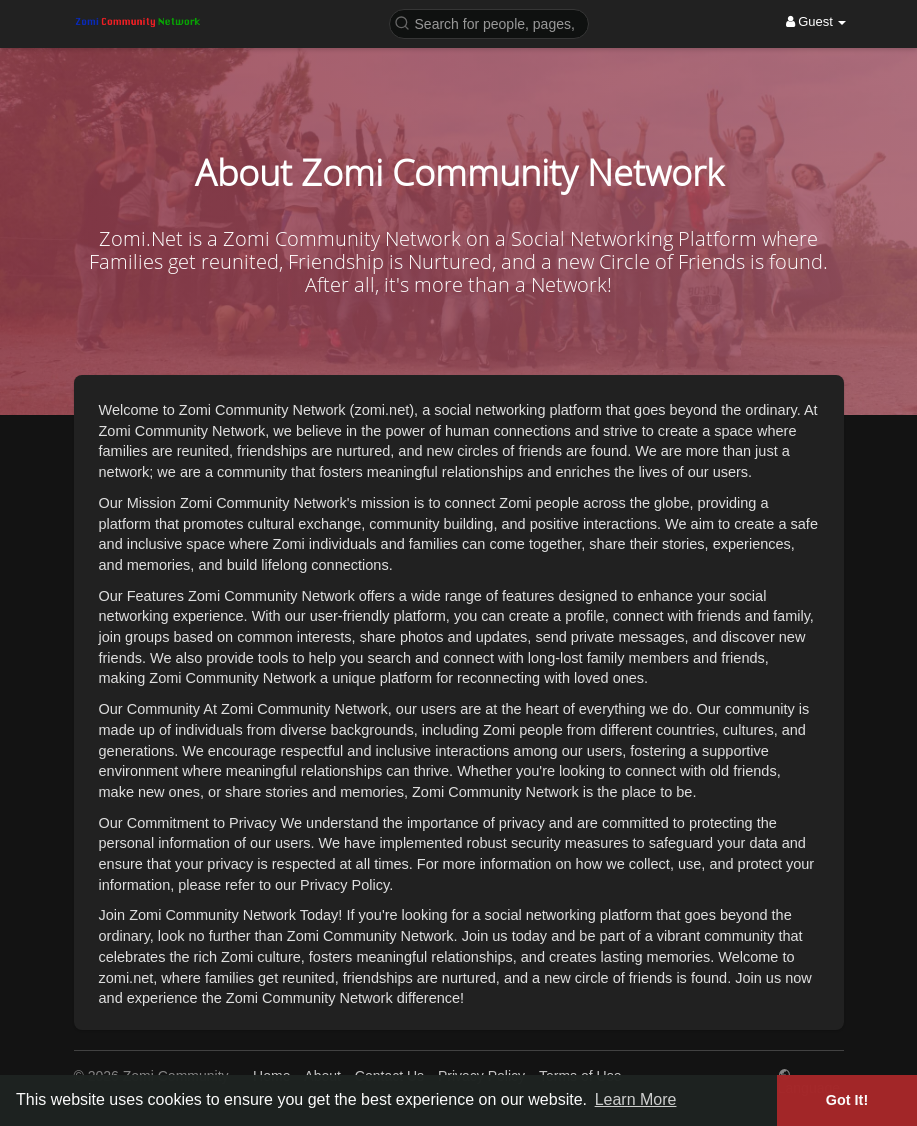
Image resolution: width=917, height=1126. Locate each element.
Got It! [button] (847, 1100)
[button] (489, 22)
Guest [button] (816, 21)
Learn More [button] (636, 1099)
